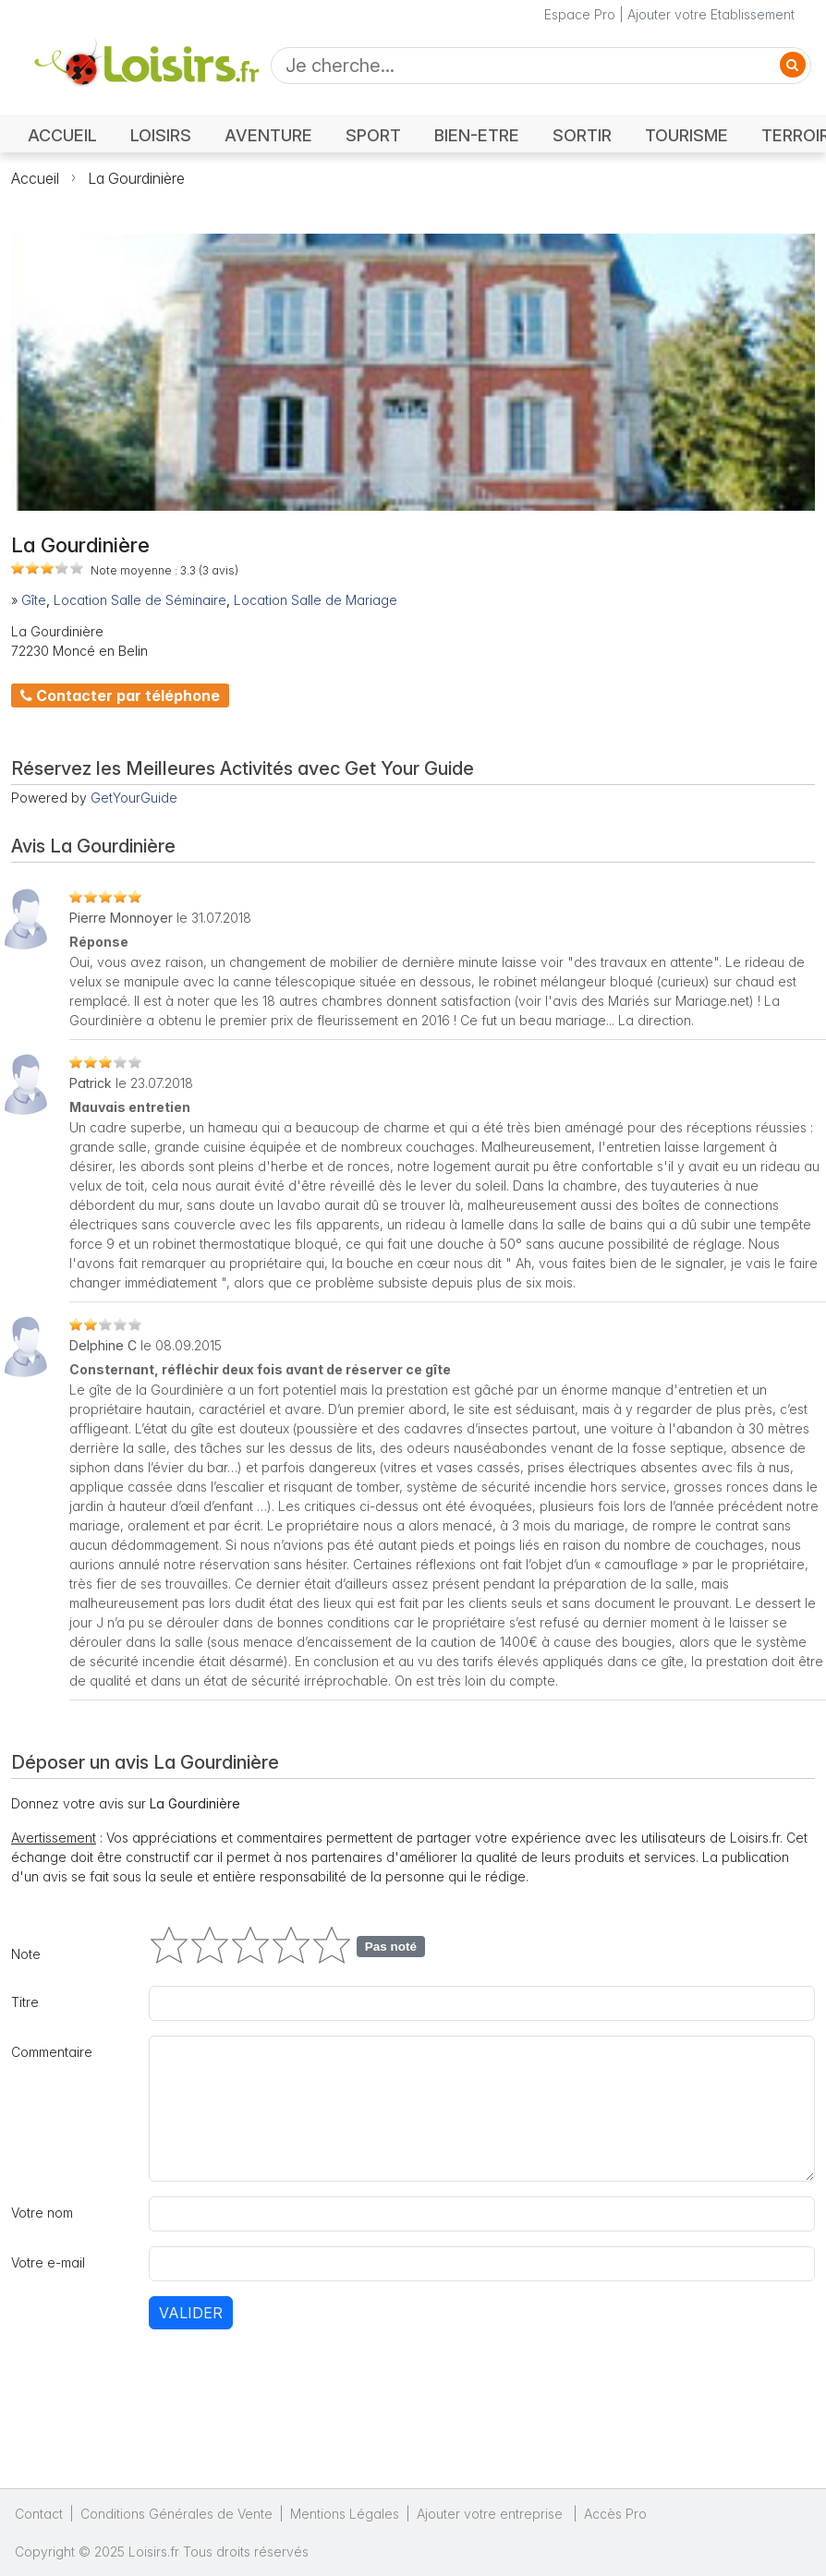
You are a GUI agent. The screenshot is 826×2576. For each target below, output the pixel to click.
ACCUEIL (62, 135)
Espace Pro (579, 14)
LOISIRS (160, 135)
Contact (39, 2514)
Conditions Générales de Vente (176, 2514)
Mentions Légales (344, 2514)
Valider (191, 2313)
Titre (25, 2002)
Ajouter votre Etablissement (711, 14)
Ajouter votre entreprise (491, 2514)
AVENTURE (268, 135)
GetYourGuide (134, 797)
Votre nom (42, 2212)
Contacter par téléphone (120, 695)
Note (26, 1954)
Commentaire (51, 2052)
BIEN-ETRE (476, 135)
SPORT (373, 135)
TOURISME (686, 135)
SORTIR (582, 135)
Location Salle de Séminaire (140, 600)
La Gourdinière (136, 178)
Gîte (33, 600)
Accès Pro (615, 2514)
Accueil (35, 178)
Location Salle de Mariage (315, 600)
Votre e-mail (48, 2262)
